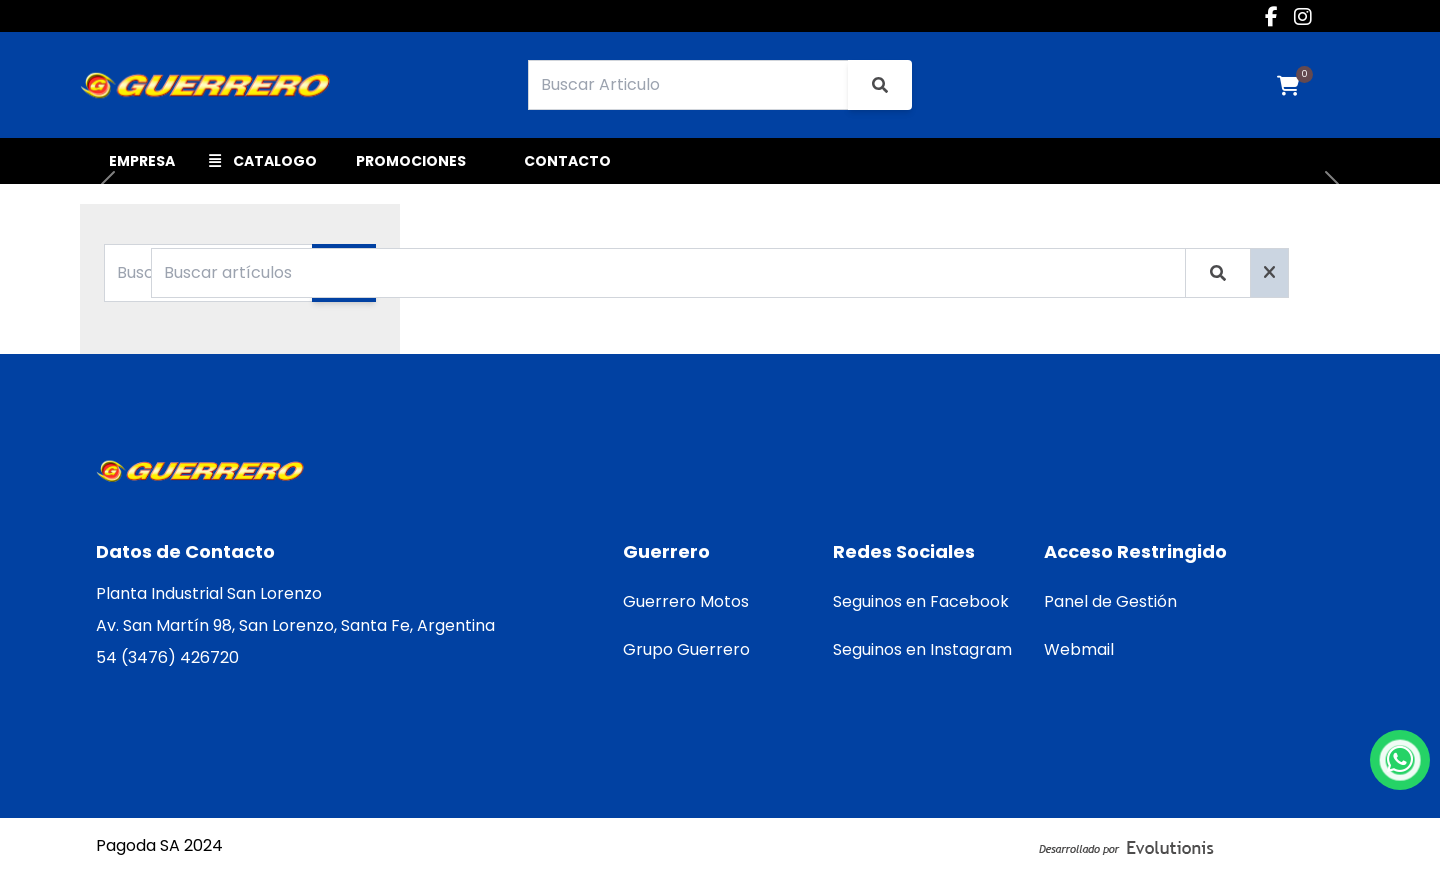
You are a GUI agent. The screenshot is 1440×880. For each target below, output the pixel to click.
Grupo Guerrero (686, 649)
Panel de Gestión (1110, 601)
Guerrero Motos (686, 601)
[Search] (688, 85)
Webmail (1079, 649)
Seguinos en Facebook (921, 601)
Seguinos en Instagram (922, 649)
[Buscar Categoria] (208, 273)
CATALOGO (263, 161)
